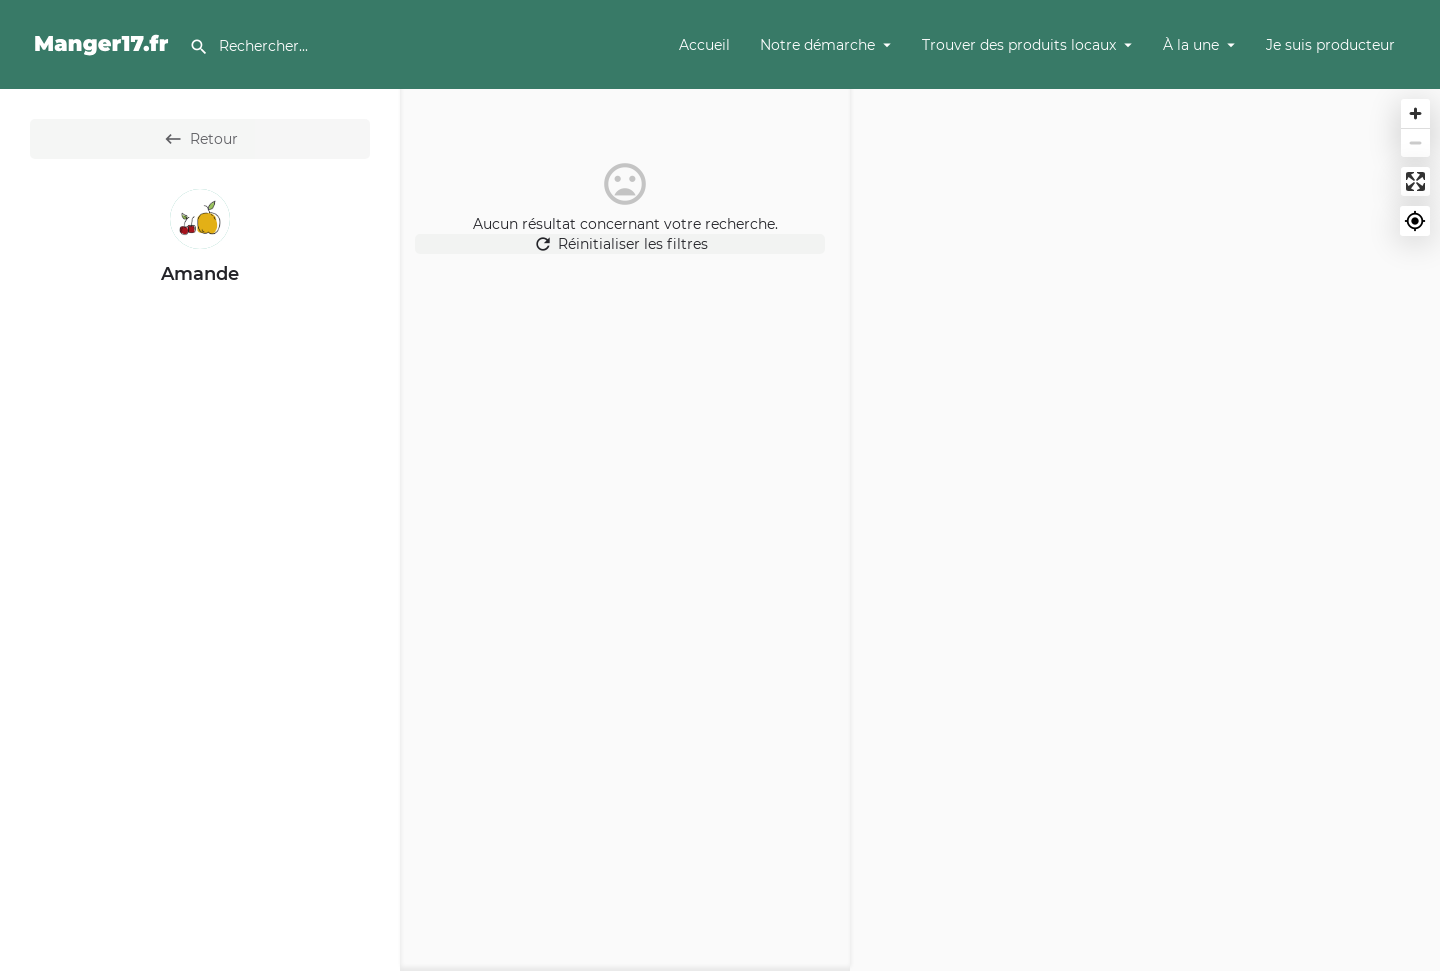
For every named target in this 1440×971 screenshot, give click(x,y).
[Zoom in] (1415, 113)
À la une (1191, 45)
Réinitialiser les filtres (625, 254)
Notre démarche (817, 45)
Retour (200, 139)
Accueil (704, 45)
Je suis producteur (1330, 45)
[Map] (1145, 530)
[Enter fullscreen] (1415, 181)
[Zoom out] (1415, 142)
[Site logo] (104, 43)
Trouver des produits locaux (1019, 45)
